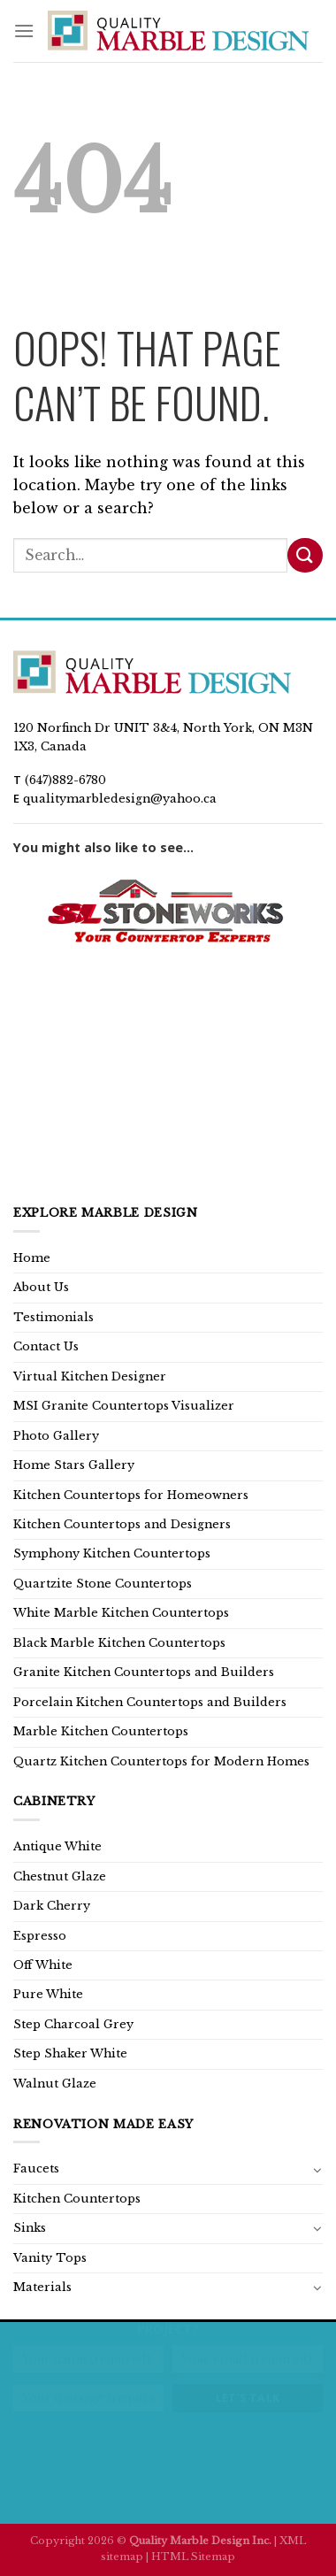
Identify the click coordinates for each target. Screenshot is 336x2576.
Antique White (57, 1846)
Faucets (36, 2168)
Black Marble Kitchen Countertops (119, 1642)
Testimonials (53, 1317)
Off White (43, 1965)
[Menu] (23, 30)
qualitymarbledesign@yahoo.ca (120, 798)
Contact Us (46, 1346)
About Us (41, 1287)
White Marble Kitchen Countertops (121, 1612)
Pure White (48, 1994)
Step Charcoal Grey (73, 2024)
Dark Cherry (51, 1905)
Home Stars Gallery (73, 1465)
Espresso (39, 1935)
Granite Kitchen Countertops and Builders (143, 1672)
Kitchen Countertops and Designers (122, 1524)
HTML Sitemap (193, 2556)
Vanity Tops (50, 2258)
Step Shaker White (70, 2053)
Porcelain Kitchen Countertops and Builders (149, 1702)
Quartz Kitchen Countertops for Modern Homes (161, 1761)
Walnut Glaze (54, 2083)
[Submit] (305, 555)
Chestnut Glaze (59, 1876)
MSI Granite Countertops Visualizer (123, 1405)
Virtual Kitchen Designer (89, 1376)
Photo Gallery (56, 1435)
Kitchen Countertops (77, 2198)
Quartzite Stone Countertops (102, 1583)
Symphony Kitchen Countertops (111, 1553)
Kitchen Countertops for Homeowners (130, 1495)
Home (31, 1258)
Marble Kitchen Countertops (100, 1731)
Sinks (29, 2227)
